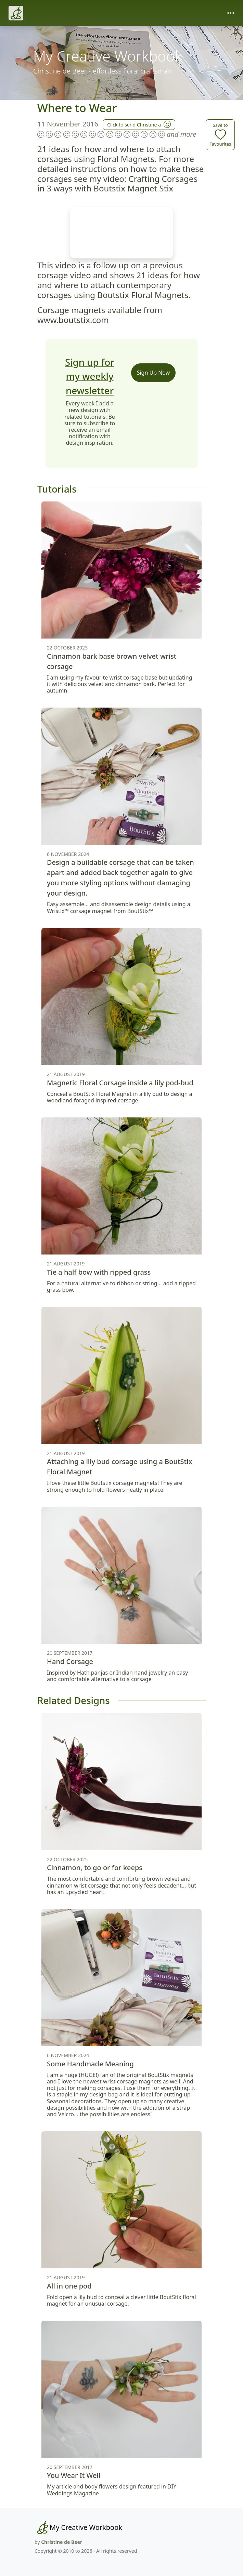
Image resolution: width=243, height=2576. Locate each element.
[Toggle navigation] (231, 13)
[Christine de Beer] (15, 13)
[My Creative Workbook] (78, 2527)
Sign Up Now (153, 372)
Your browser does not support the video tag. (121, 232)
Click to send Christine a (139, 124)
